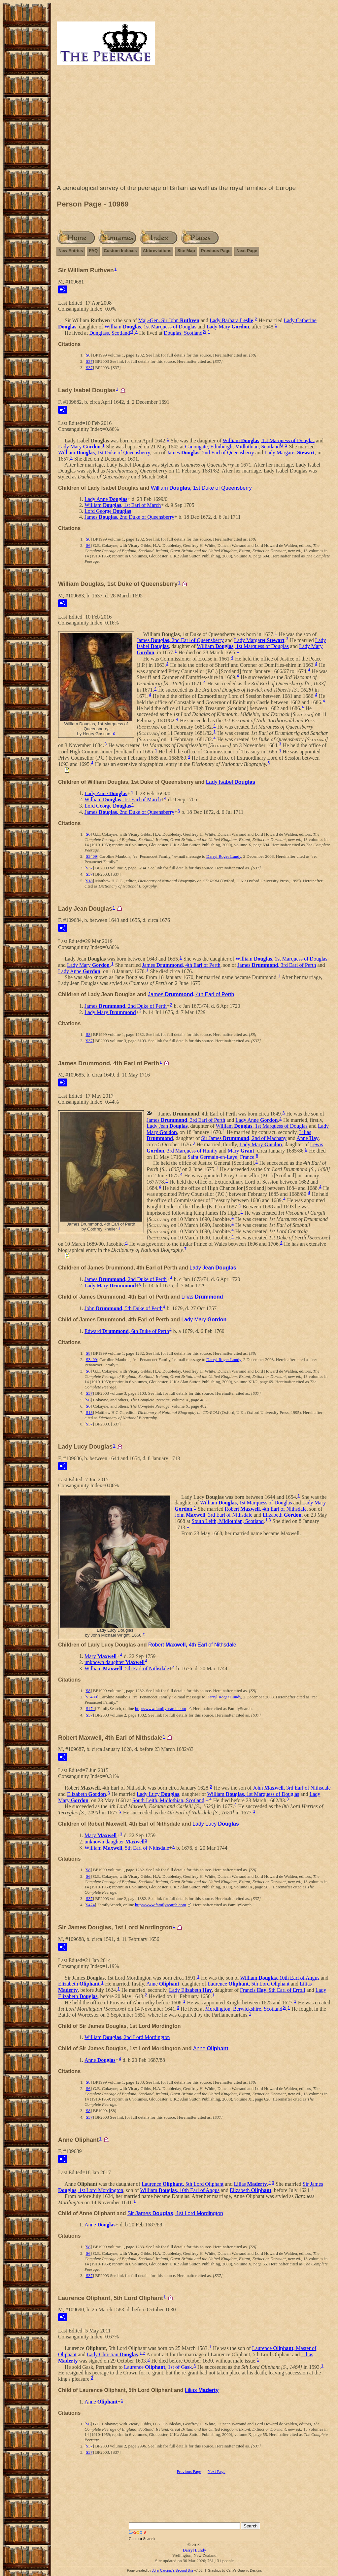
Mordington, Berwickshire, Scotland (243, 2008)
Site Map (186, 250)
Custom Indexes (120, 250)
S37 (89, 361)
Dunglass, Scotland (109, 333)
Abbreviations (157, 250)
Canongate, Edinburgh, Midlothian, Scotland (232, 446)
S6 (88, 545)
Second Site (184, 2570)
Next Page (246, 250)
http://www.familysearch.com (160, 1708)
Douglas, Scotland (183, 333)
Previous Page (216, 250)
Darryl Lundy (194, 2550)
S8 (88, 355)
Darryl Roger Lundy (223, 856)
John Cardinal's (163, 2570)
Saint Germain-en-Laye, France (220, 1156)
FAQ (93, 250)
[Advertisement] (194, 126)
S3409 (91, 856)
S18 (89, 880)
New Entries (70, 250)
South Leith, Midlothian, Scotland (228, 1521)
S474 (90, 1708)
